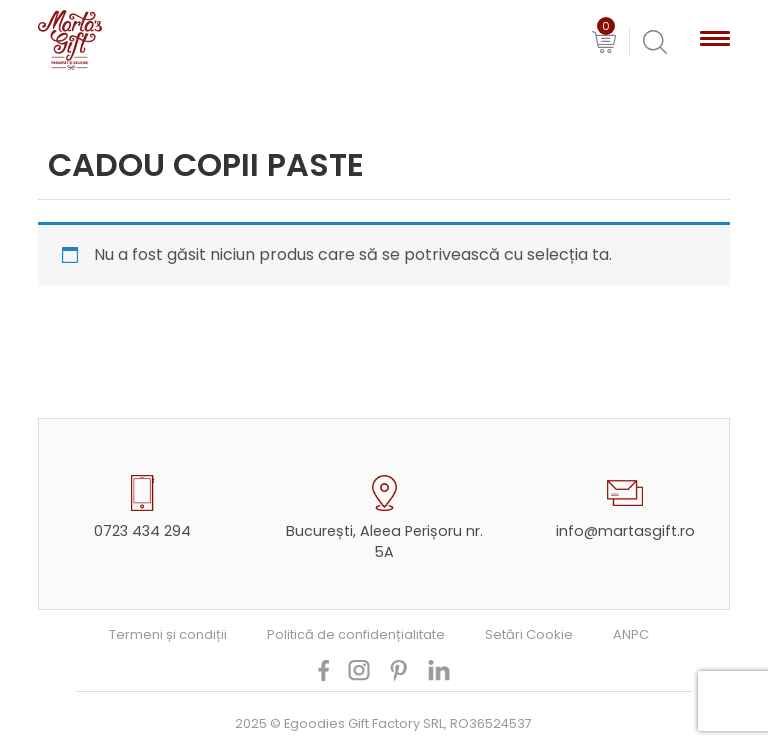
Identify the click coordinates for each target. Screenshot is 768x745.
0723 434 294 (142, 531)
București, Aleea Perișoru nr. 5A (384, 541)
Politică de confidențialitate (356, 634)
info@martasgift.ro (625, 531)
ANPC (631, 634)
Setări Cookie (529, 634)
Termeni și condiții (168, 634)
